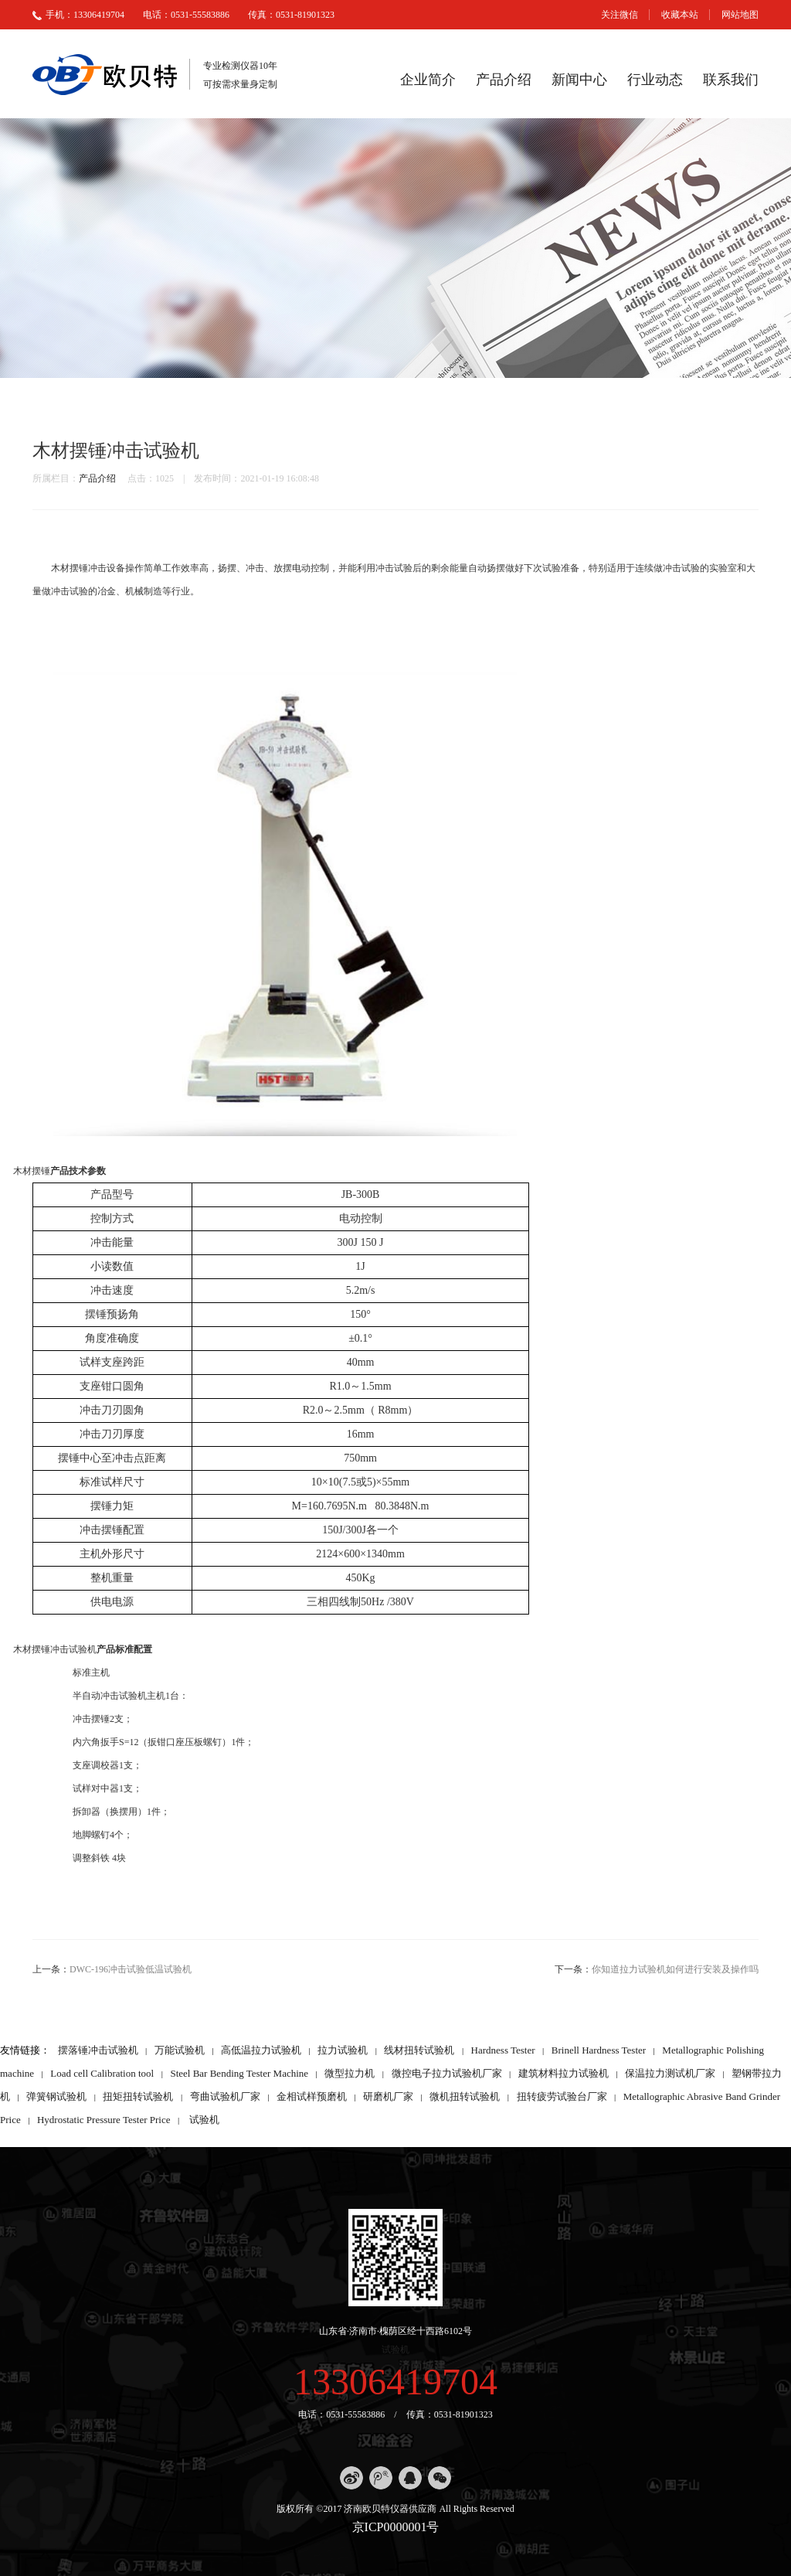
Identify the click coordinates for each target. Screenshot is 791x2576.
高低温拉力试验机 (261, 2050)
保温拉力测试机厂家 (670, 2073)
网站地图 (740, 14)
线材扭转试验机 (419, 2050)
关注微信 (619, 14)
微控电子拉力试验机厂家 (447, 2073)
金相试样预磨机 (312, 2096)
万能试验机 (179, 2050)
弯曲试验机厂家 (225, 2096)
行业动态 (655, 79)
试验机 (204, 2119)
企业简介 (428, 79)
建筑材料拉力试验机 (563, 2073)
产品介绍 (503, 79)
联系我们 (731, 79)
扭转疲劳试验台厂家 (562, 2096)
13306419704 (395, 2381)
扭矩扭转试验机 (138, 2096)
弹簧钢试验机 (56, 2096)
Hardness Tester (503, 2050)
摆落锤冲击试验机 (98, 2050)
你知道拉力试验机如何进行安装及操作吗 (675, 1969)
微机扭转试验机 (464, 2096)
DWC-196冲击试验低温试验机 (131, 1969)
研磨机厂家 (388, 2096)
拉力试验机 (342, 2050)
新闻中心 (579, 79)
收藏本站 (679, 14)
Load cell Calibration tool (102, 2073)
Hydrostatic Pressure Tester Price (104, 2119)
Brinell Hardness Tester (599, 2050)
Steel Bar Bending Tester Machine (239, 2073)
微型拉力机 (349, 2073)
